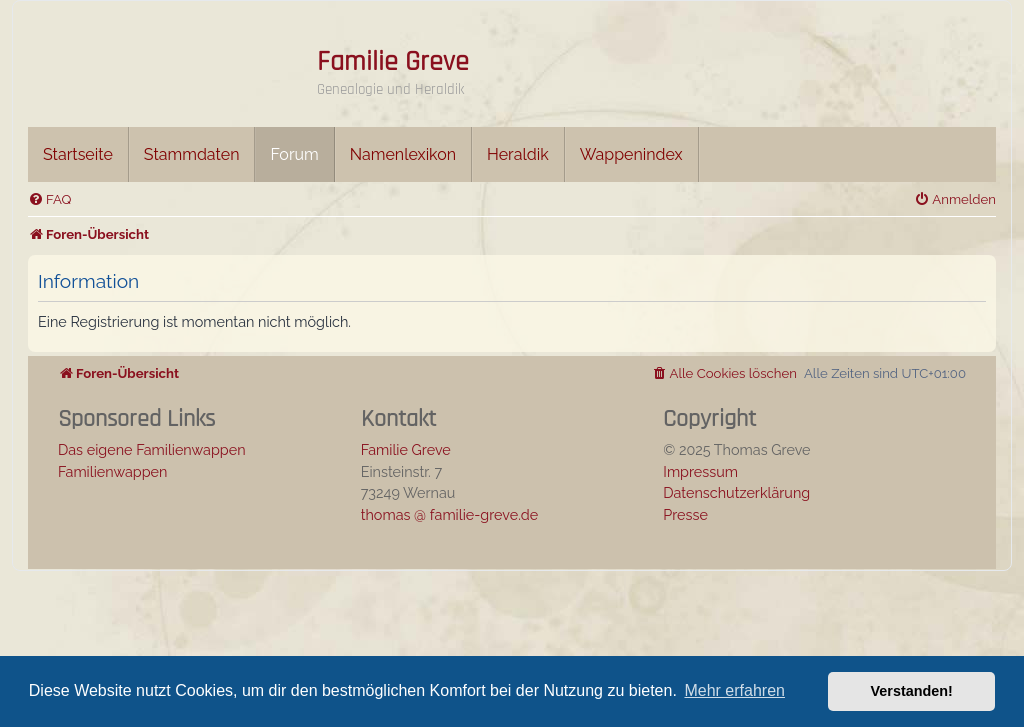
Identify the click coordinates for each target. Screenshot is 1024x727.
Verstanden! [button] (912, 691)
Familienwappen (112, 471)
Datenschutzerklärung (736, 492)
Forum (294, 154)
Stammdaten (192, 154)
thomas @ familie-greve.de (450, 514)
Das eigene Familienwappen (152, 449)
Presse (685, 514)
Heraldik (518, 154)
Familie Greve (393, 62)
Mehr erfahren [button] (734, 690)
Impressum (700, 471)
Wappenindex (631, 154)
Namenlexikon (403, 154)
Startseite (78, 154)
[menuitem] (49, 199)
